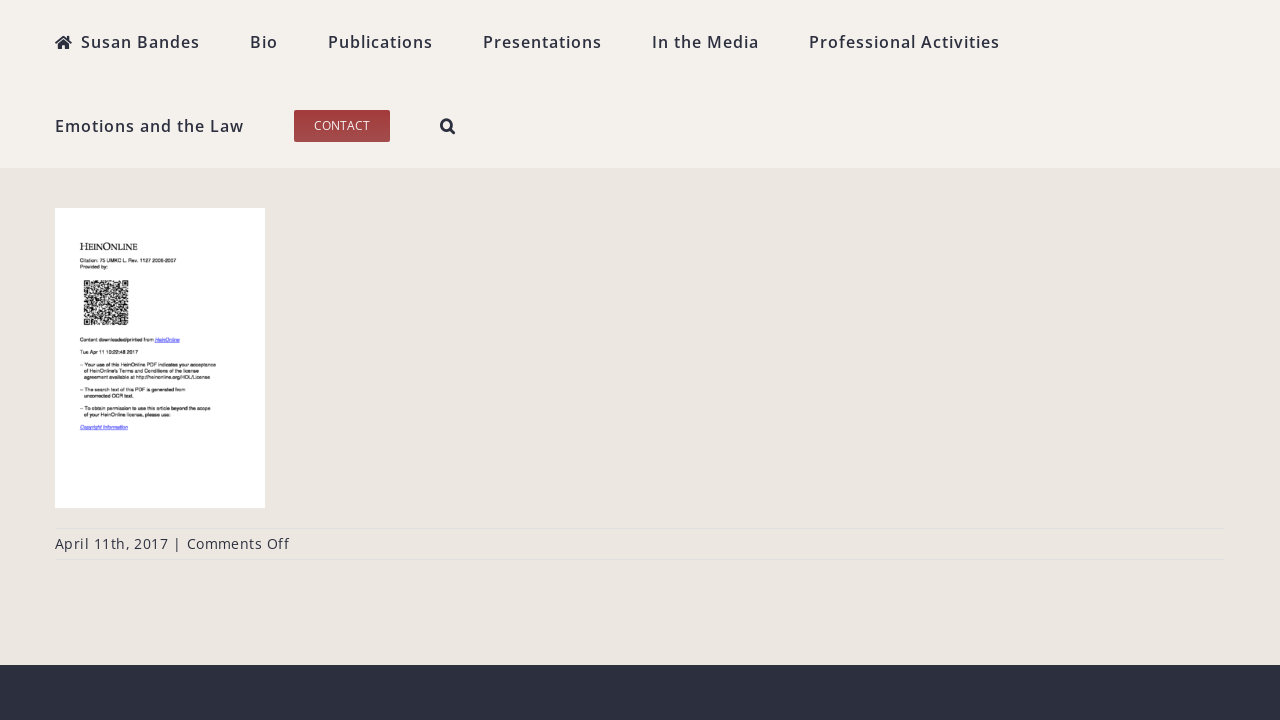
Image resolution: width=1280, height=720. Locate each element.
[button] (1217, 42)
